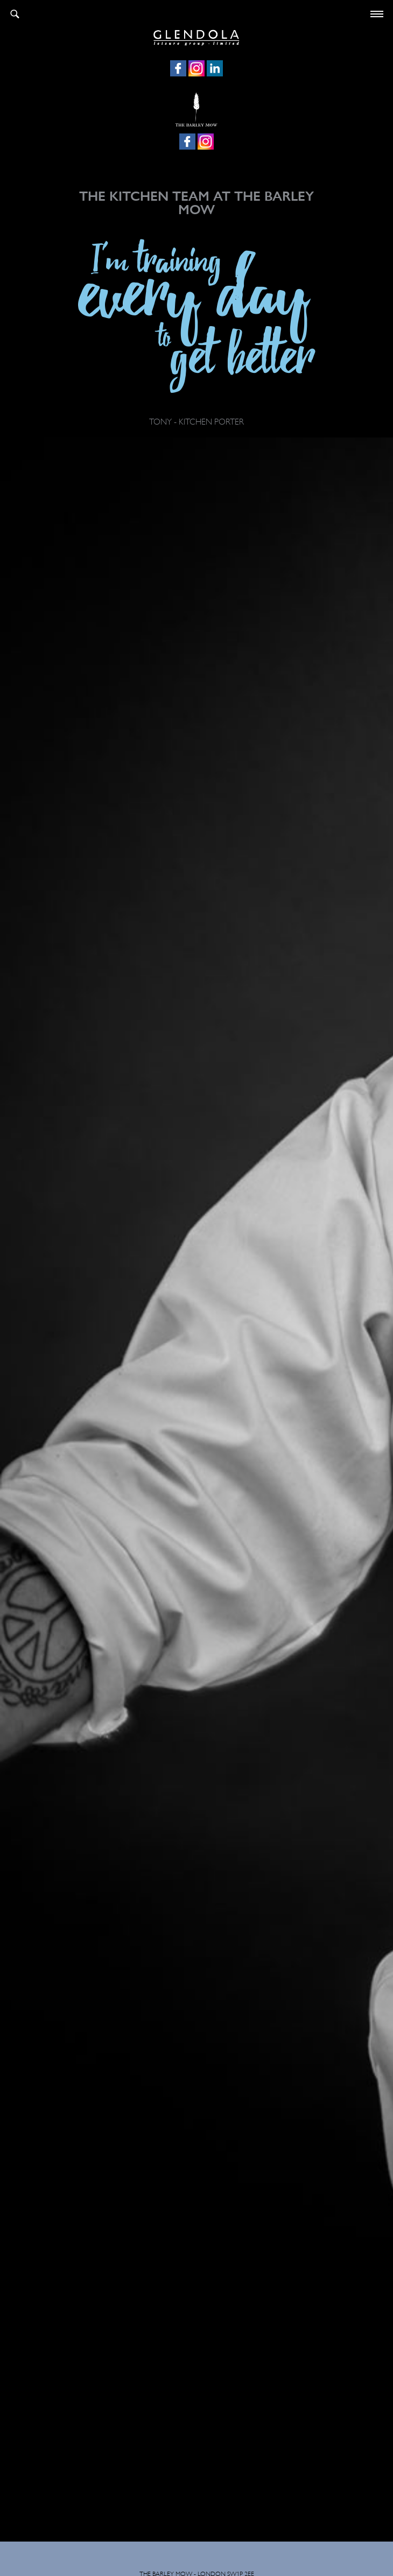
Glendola (196, 36)
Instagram (196, 68)
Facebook (178, 68)
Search (15, 14)
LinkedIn (215, 68)
